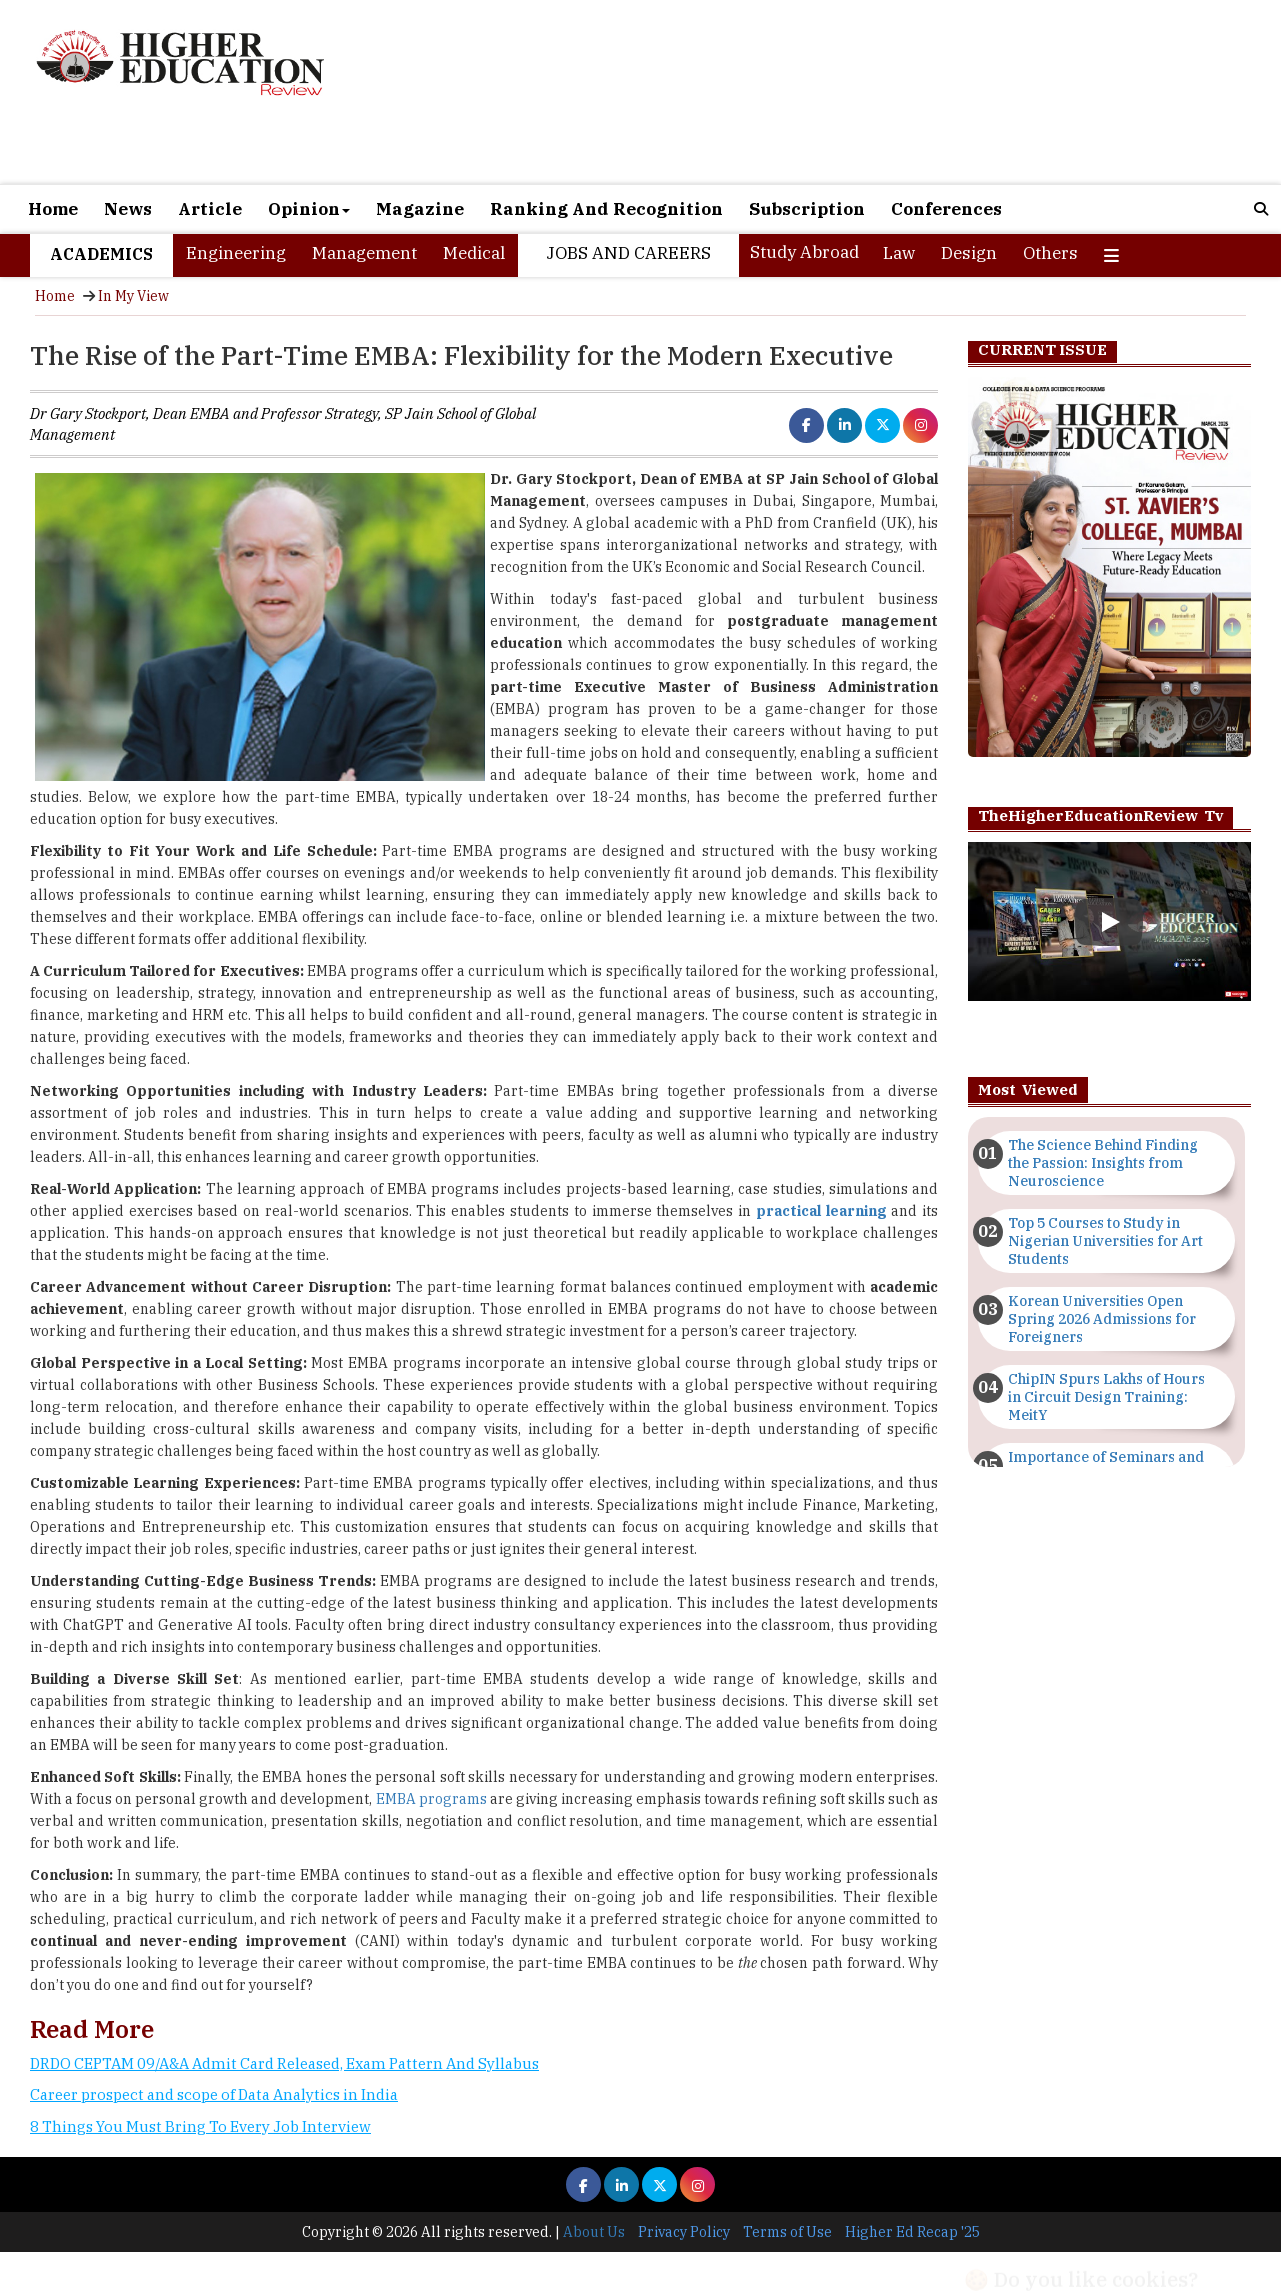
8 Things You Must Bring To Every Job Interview (200, 2126)
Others (1050, 253)
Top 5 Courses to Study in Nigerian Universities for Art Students (1105, 1241)
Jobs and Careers (628, 253)
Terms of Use (787, 2232)
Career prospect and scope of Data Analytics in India (214, 2094)
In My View (133, 296)
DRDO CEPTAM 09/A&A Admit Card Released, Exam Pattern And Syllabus (284, 2063)
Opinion (309, 209)
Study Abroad (804, 252)
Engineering (236, 253)
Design (969, 253)
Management (364, 253)
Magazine (420, 209)
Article (210, 209)
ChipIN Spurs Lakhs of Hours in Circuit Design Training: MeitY (1106, 1397)
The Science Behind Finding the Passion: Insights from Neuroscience (1103, 1163)
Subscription (807, 209)
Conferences (946, 209)
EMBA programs (431, 1799)
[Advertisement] (844, 92)
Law (899, 253)
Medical (474, 253)
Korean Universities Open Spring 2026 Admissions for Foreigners (1102, 1319)
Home (53, 209)
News (128, 209)
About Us (594, 2232)
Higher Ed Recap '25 (912, 2232)
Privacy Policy (684, 2232)
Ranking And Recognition (606, 209)
